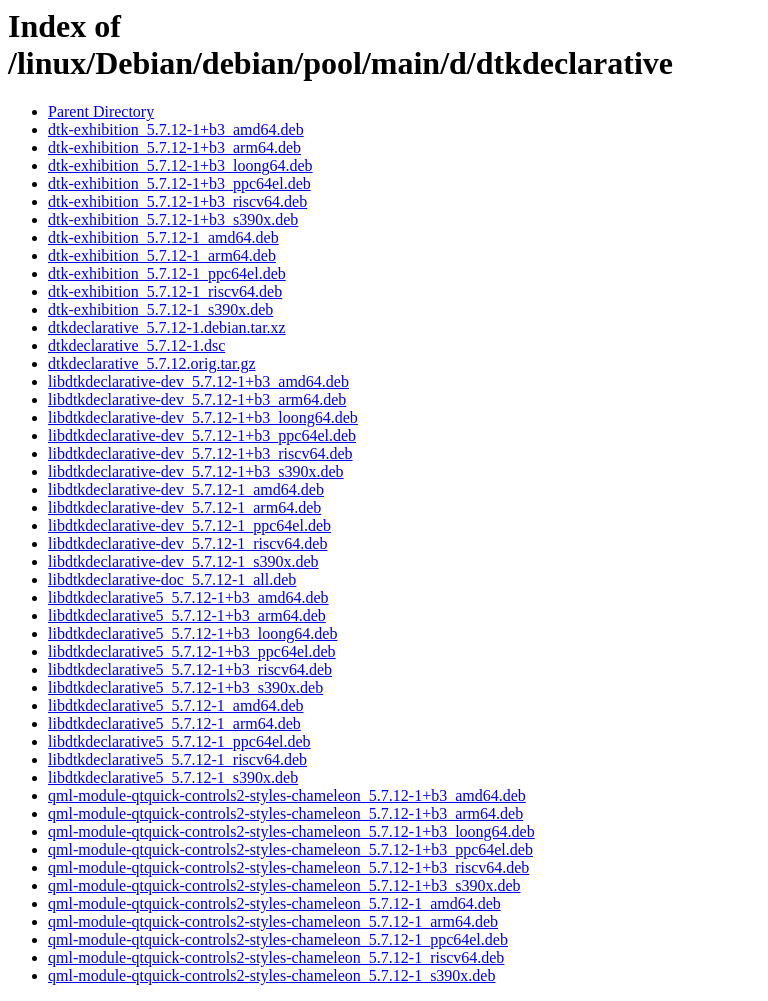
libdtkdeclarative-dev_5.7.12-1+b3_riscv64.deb (200, 453)
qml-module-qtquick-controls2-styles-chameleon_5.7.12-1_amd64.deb (274, 903)
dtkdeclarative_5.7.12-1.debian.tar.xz (167, 327)
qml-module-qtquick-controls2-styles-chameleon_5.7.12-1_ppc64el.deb (278, 939)
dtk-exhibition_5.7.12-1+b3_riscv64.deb (177, 201)
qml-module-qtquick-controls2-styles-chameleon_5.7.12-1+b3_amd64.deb (287, 795)
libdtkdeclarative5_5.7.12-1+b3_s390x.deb (185, 687)
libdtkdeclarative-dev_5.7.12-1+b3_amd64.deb (198, 381)
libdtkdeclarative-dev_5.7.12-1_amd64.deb (186, 489)
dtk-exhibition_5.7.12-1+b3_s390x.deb (173, 219)
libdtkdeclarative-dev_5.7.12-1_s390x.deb (183, 561)
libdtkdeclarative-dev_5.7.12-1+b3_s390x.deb (196, 471)
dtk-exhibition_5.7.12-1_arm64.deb (162, 255)
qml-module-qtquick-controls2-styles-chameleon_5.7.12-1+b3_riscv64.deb (288, 867)
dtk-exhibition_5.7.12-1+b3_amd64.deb (176, 129)
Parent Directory (101, 111)
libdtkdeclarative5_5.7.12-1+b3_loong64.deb (192, 633)
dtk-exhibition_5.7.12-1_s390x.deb (160, 309)
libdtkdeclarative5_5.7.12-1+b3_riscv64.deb (190, 669)
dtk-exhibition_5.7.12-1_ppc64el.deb (167, 273)
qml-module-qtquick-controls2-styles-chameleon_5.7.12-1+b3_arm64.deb (285, 813)
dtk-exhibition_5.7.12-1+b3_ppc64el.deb (179, 183)
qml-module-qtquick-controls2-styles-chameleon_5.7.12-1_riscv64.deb (276, 957)
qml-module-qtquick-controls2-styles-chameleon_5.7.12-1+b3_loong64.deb (291, 831)
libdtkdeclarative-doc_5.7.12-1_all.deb (172, 579)
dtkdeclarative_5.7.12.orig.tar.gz (151, 363)
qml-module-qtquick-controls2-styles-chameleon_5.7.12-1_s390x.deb (271, 975)
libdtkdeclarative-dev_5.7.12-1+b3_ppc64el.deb (202, 435)
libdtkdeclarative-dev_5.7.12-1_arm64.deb (184, 507)
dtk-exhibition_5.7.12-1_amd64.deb (163, 237)
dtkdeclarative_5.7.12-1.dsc (136, 345)
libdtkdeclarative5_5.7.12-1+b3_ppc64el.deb (192, 651)
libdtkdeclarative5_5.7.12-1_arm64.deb (174, 723)
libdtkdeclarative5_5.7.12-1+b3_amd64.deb (188, 597)
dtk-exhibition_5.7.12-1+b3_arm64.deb (174, 147)
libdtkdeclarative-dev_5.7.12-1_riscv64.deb (187, 543)
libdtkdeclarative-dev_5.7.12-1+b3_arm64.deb (197, 399)
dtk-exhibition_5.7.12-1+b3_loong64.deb (180, 165)
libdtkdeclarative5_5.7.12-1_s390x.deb (173, 777)
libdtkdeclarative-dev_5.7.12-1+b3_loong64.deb (203, 417)
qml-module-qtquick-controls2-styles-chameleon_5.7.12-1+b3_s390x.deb (284, 885)
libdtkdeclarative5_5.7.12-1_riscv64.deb (177, 759)
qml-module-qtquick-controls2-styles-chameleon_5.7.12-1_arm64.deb (273, 921)
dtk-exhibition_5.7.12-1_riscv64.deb (165, 291)
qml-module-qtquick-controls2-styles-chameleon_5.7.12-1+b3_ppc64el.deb (290, 849)
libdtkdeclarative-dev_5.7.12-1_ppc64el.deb (189, 525)
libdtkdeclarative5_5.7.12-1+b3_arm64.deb (187, 615)
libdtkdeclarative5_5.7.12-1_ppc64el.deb (179, 741)
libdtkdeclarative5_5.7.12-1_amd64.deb (175, 705)
